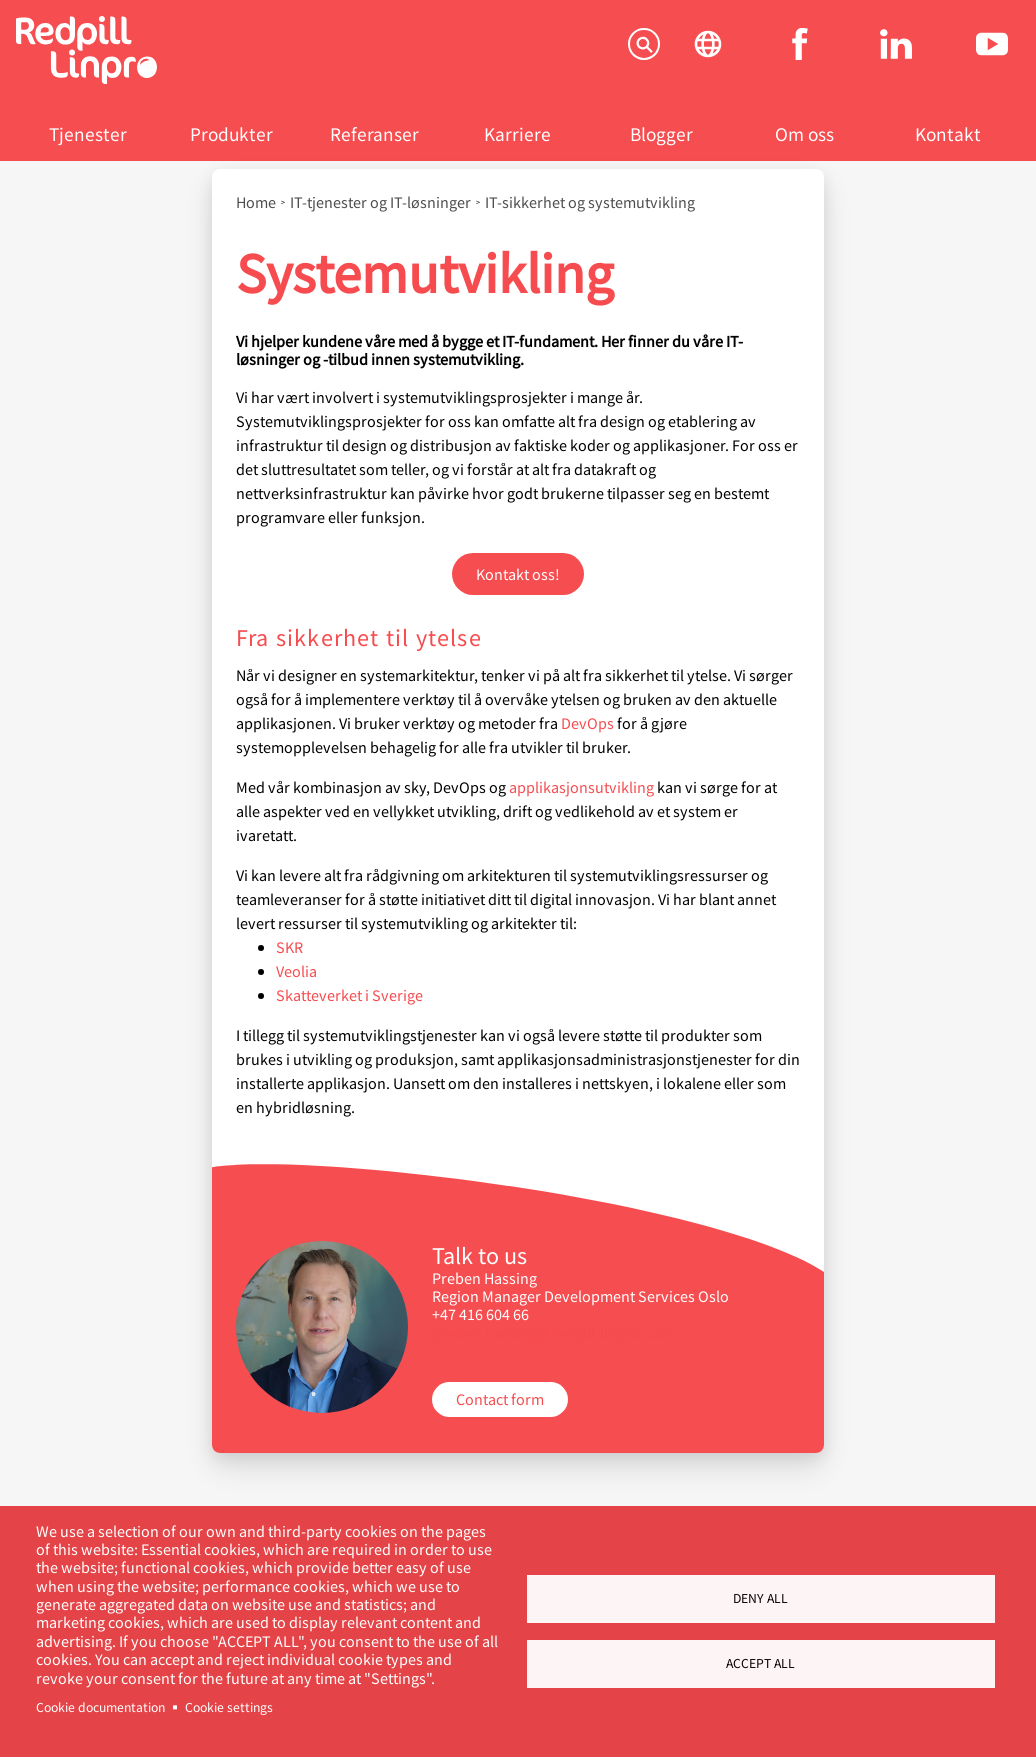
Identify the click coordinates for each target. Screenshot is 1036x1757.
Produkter (231, 133)
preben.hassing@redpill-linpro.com (553, 1332)
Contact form (500, 1398)
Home (256, 202)
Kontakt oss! (518, 573)
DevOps (587, 722)
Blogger (661, 133)
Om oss (804, 133)
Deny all (760, 1598)
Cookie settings (229, 1707)
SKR (289, 946)
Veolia (296, 970)
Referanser (374, 133)
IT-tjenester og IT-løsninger (380, 202)
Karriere (517, 133)
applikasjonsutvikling (581, 786)
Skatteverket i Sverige (349, 994)
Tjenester (88, 133)
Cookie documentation (100, 1707)
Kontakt (948, 133)
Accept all (760, 1663)
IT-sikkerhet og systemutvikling (590, 202)
